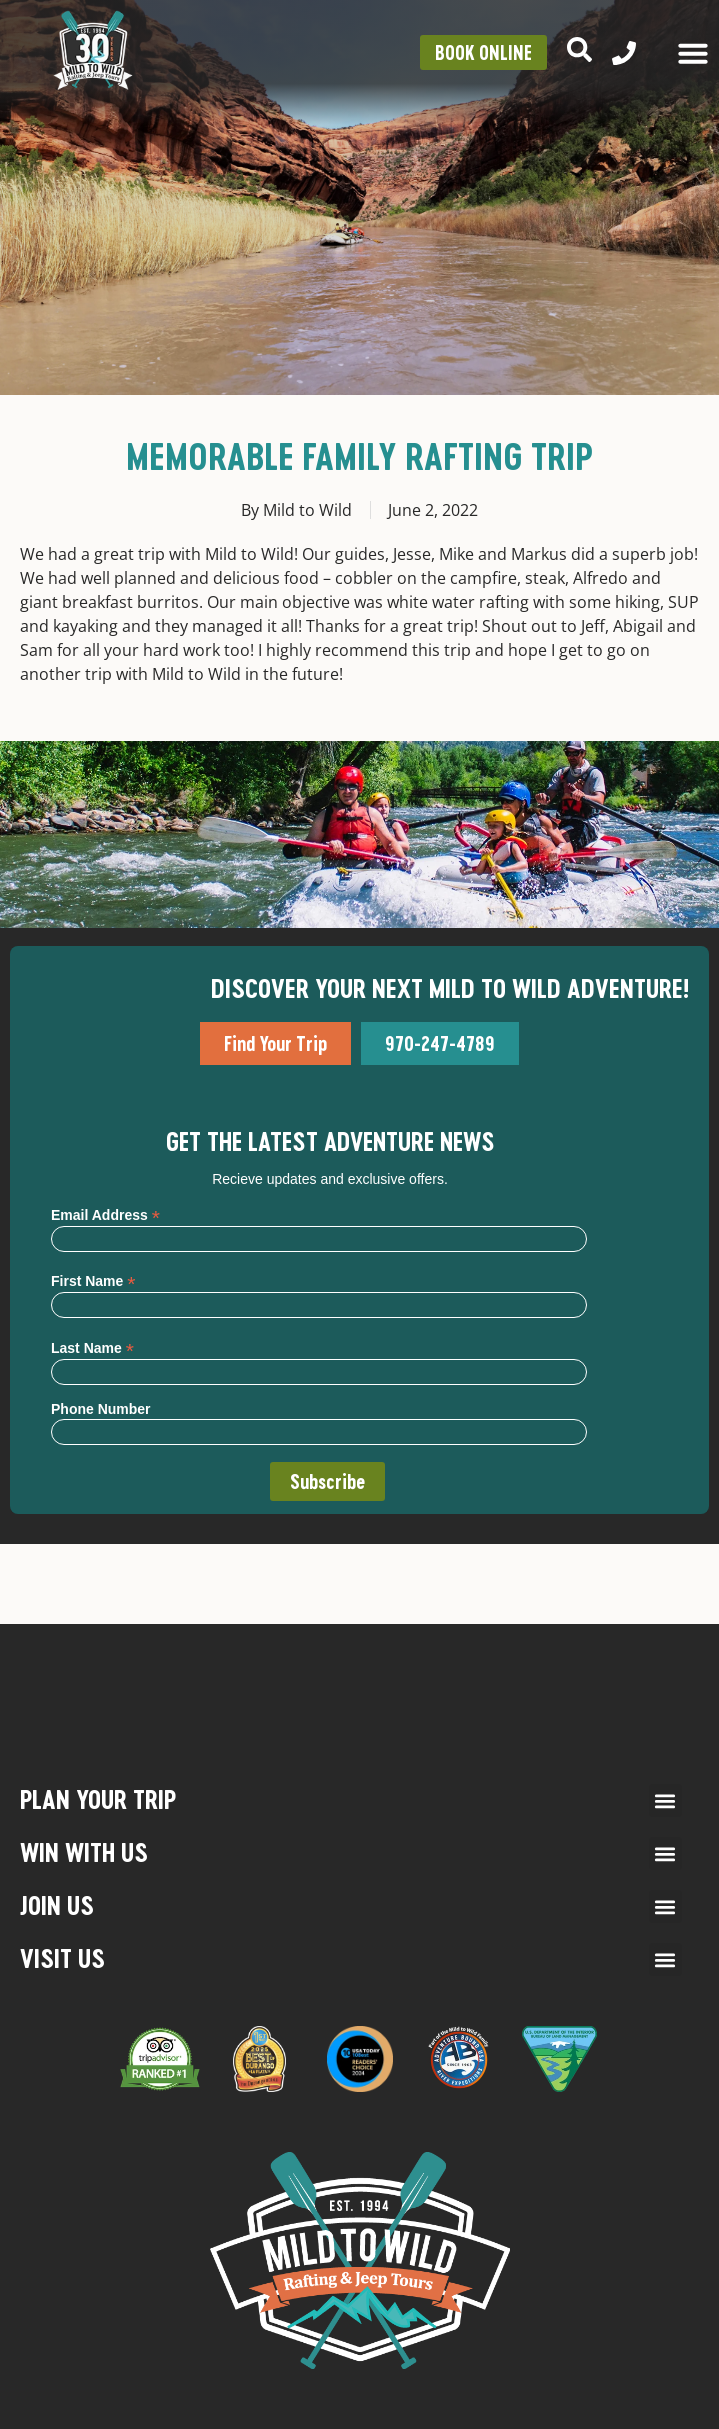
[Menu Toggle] (693, 53)
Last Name (92, 1347)
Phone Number (101, 1409)
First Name (93, 1280)
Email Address (105, 1214)
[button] (665, 1800)
